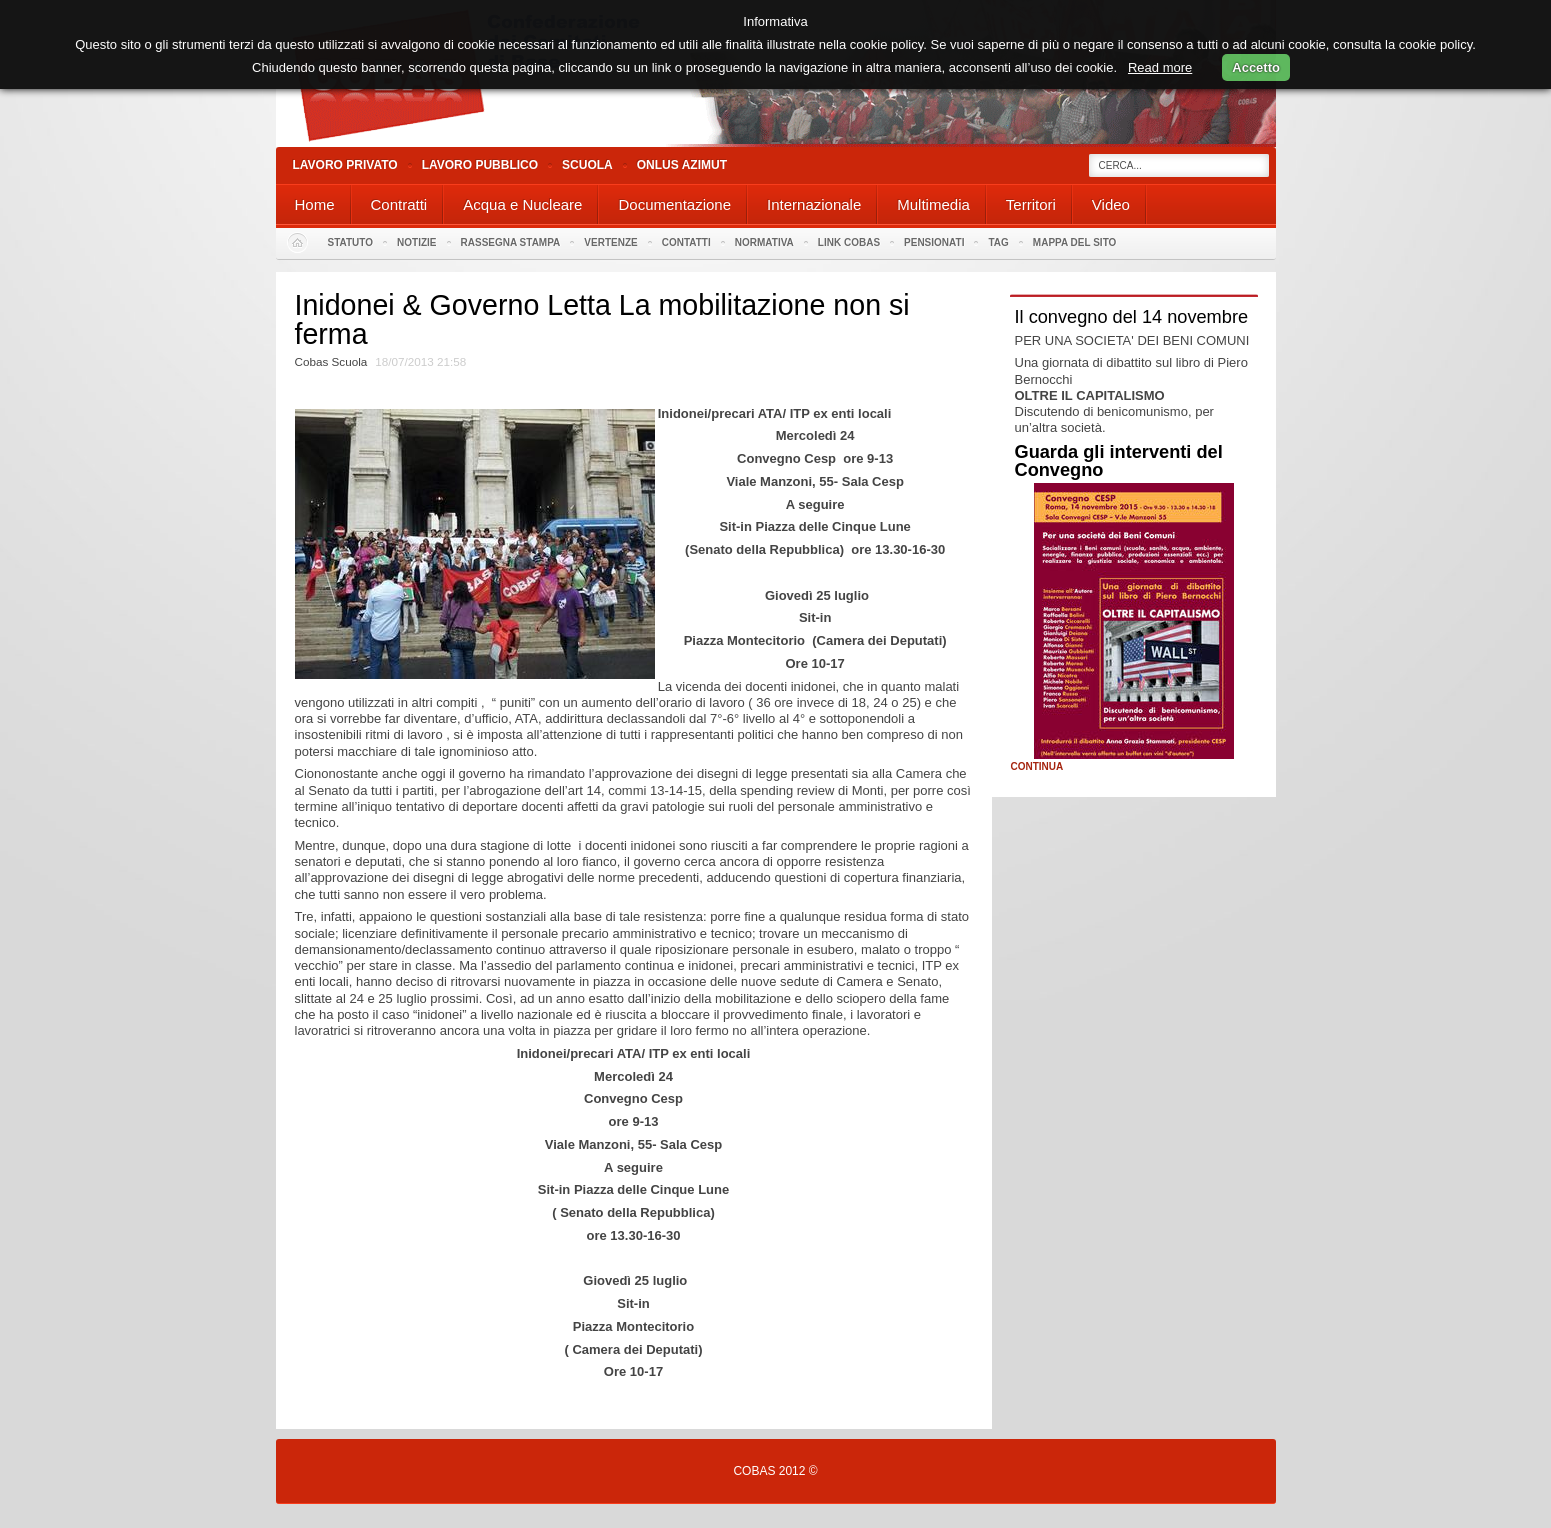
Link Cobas (849, 242)
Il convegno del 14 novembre (1132, 317)
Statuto (351, 242)
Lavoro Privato (345, 165)
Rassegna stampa (511, 242)
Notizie (416, 242)
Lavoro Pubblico (480, 165)
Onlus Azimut (682, 165)
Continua (1037, 767)
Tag (998, 242)
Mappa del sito (1075, 242)
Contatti (686, 242)
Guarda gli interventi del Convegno (1119, 461)
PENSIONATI (934, 242)
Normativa (764, 242)
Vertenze (610, 242)
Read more (1160, 67)
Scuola (587, 165)
